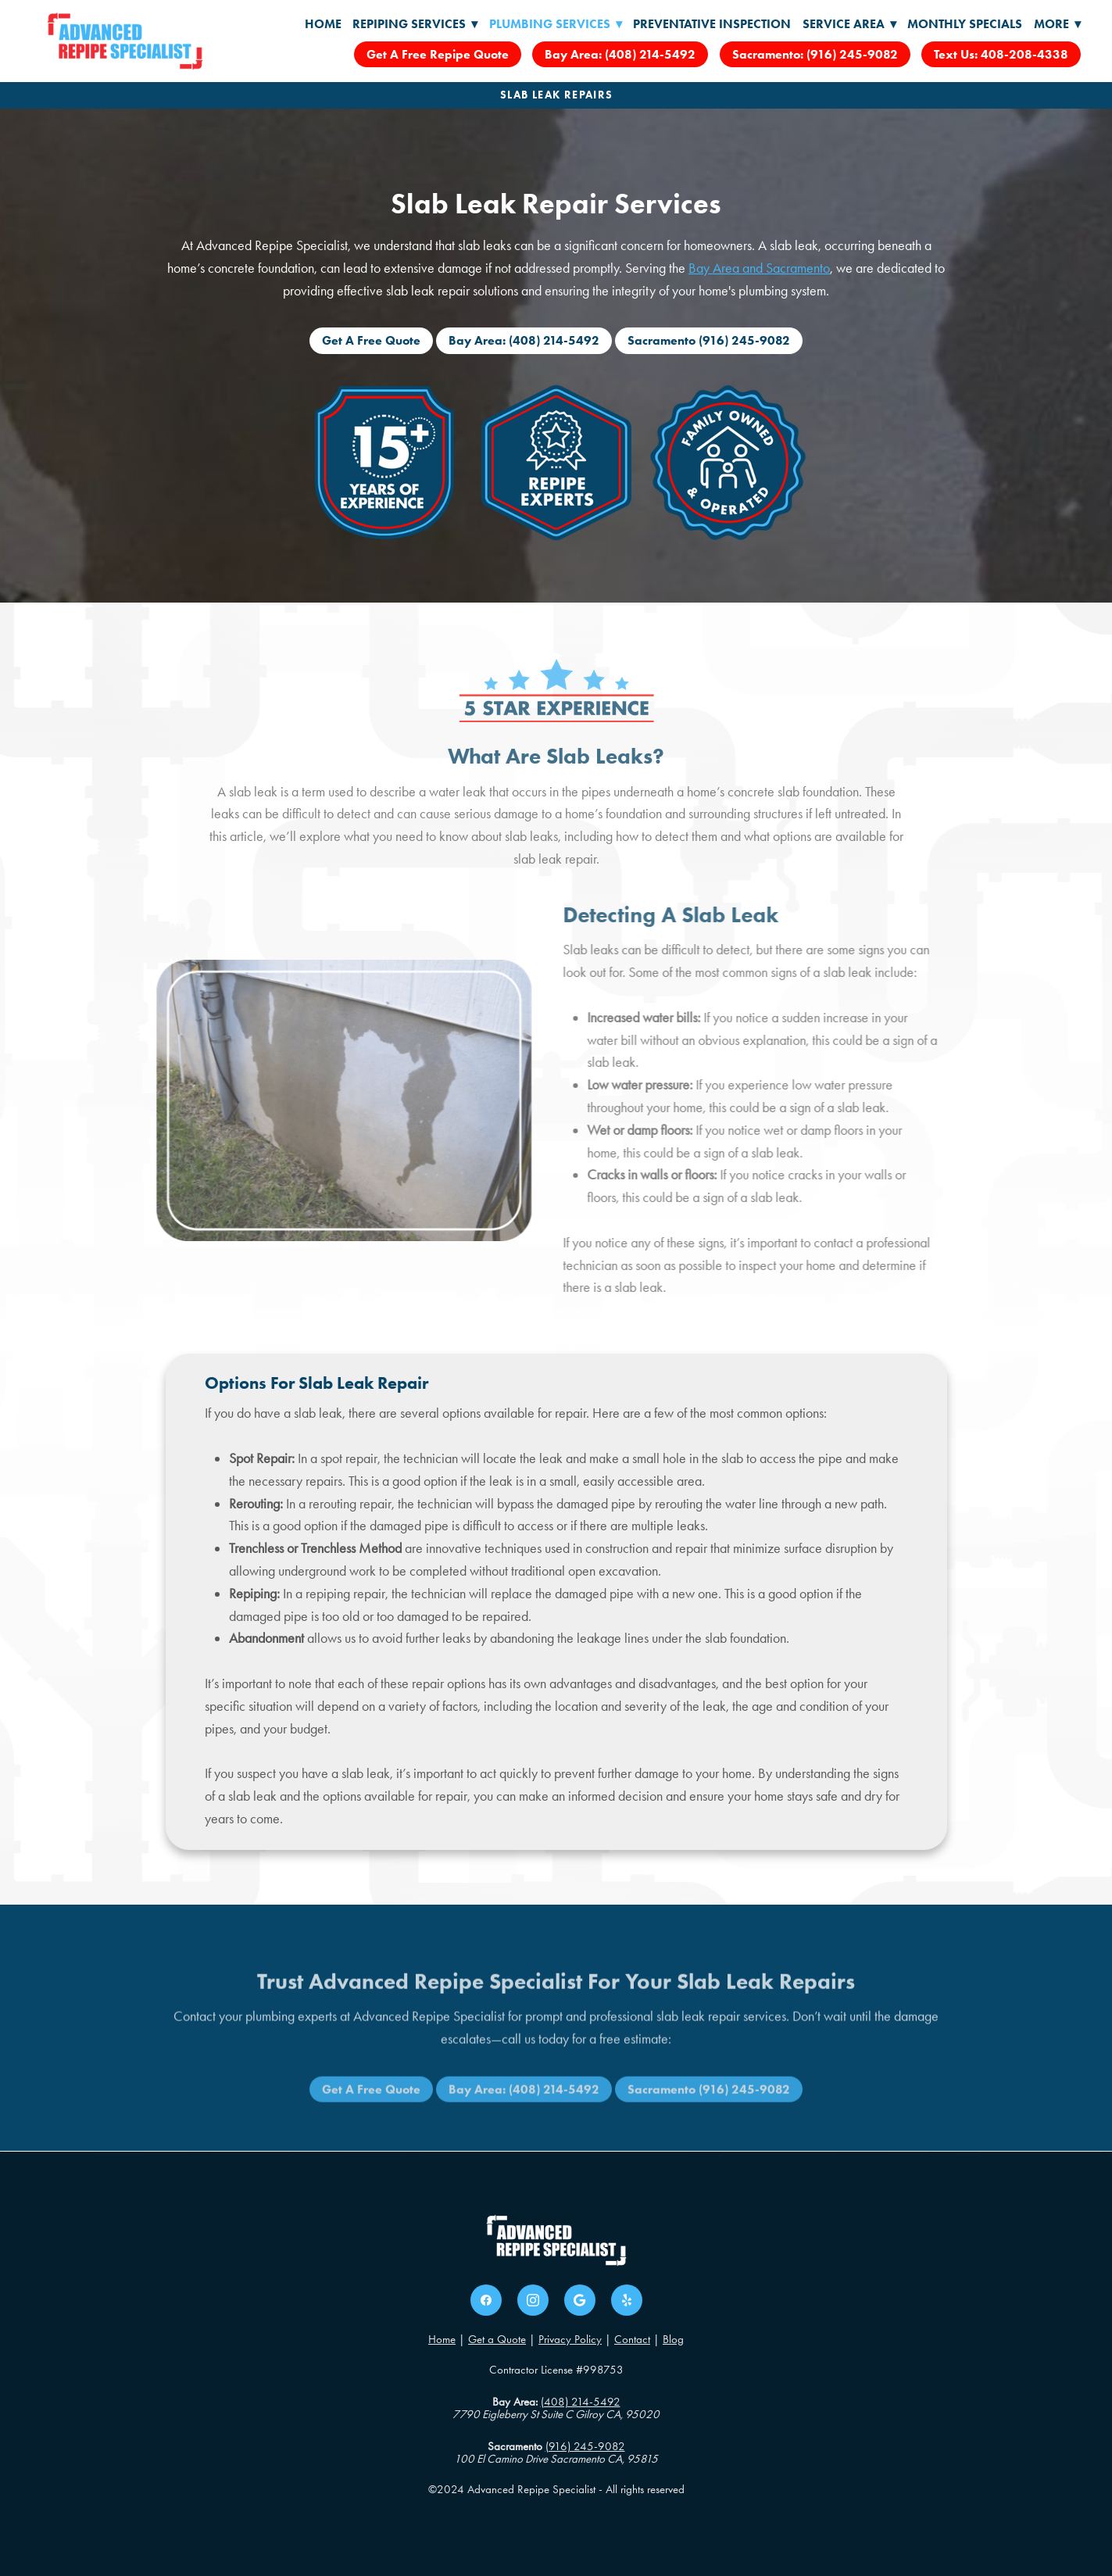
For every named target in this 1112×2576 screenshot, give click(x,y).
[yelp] (626, 2300)
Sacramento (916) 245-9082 (709, 340)
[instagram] (533, 2300)
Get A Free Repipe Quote (437, 54)
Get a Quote (497, 2339)
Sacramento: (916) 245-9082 (815, 54)
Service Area (849, 23)
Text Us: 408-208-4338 (1001, 54)
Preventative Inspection (712, 23)
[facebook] (486, 2300)
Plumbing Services (555, 23)
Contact (632, 2339)
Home (323, 23)
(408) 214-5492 (580, 2402)
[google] (579, 2300)
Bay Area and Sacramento (759, 268)
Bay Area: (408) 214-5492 (620, 54)
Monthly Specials (964, 23)
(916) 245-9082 (585, 2446)
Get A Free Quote (371, 340)
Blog (673, 2339)
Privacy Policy (570, 2339)
